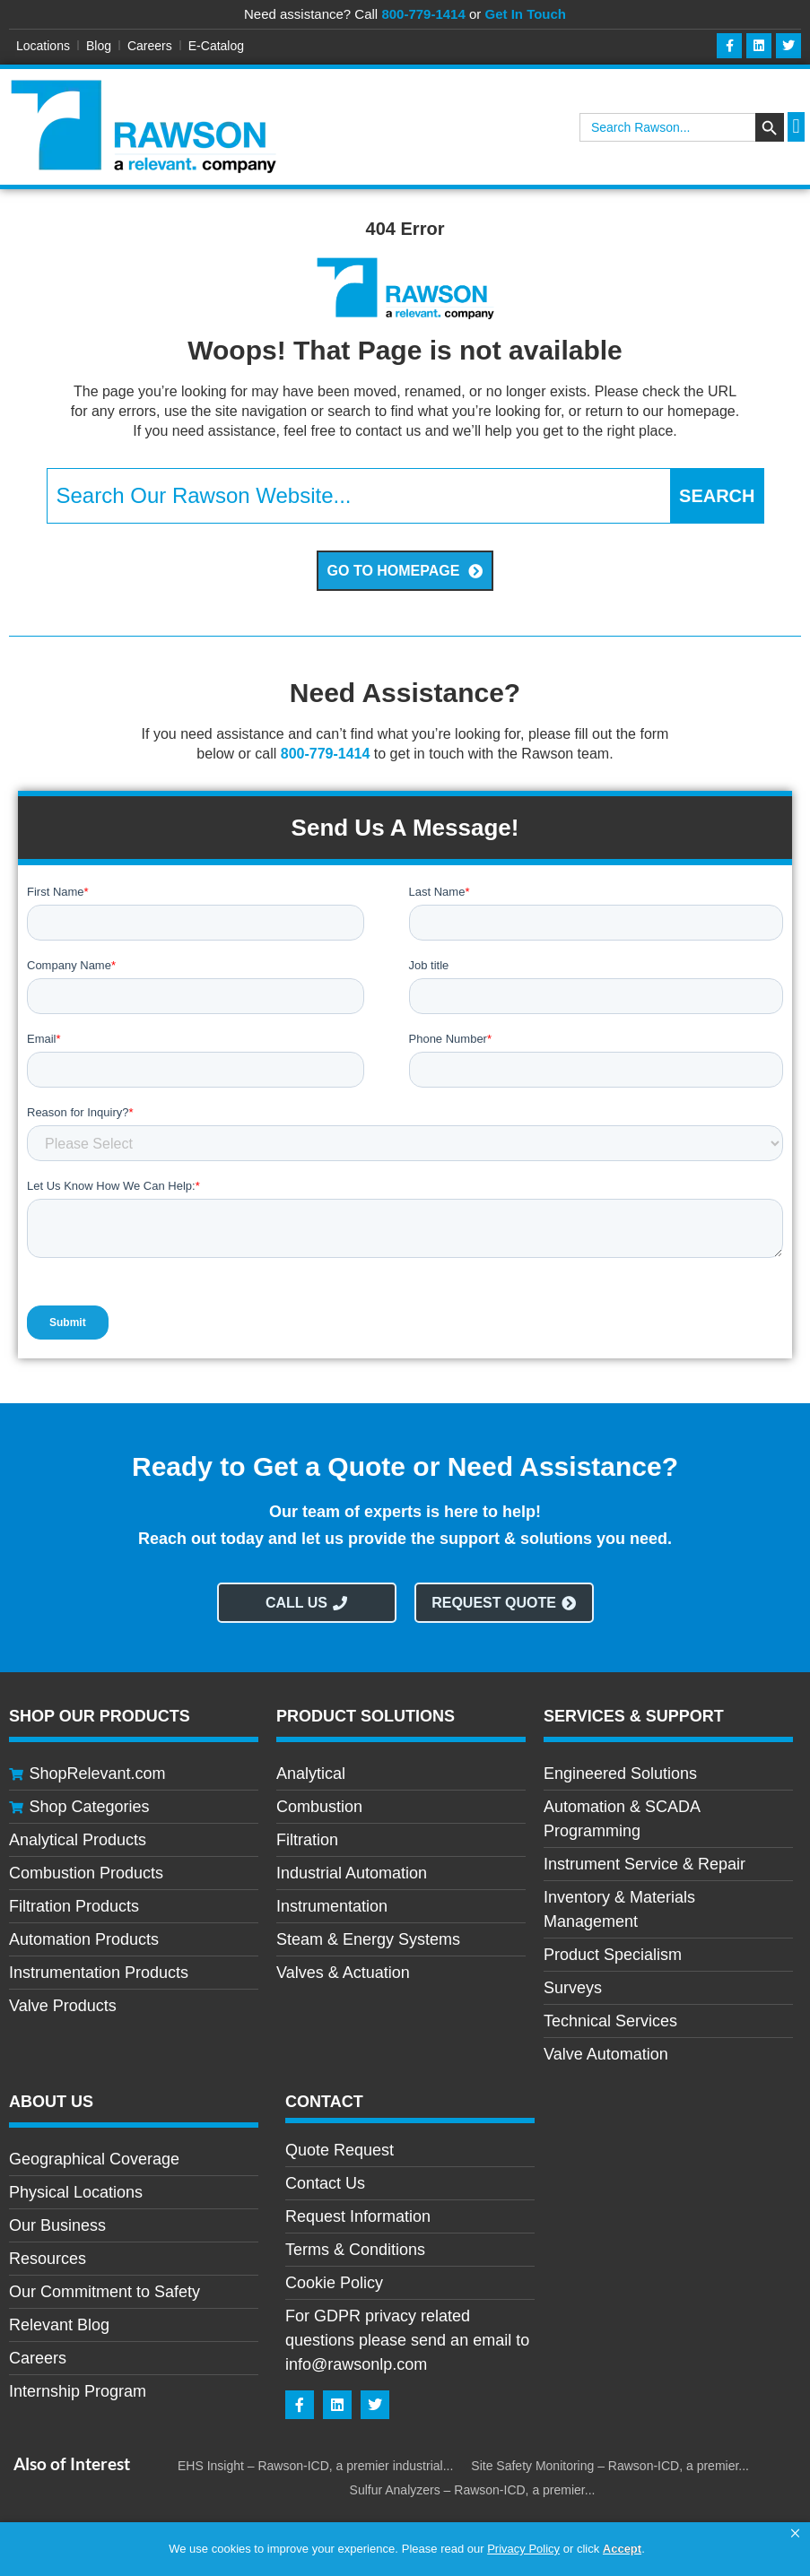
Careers (149, 46)
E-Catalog (216, 46)
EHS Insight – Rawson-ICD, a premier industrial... (315, 2466)
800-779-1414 (423, 14)
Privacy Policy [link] (523, 2548)
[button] (795, 2534)
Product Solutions (365, 1716)
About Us (51, 2102)
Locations (43, 46)
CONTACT (324, 2102)
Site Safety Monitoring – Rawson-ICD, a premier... (610, 2466)
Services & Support (634, 1716)
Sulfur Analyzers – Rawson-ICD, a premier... (473, 2490)
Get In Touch (525, 14)
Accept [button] (622, 2548)
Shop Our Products (99, 1716)
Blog (98, 46)
